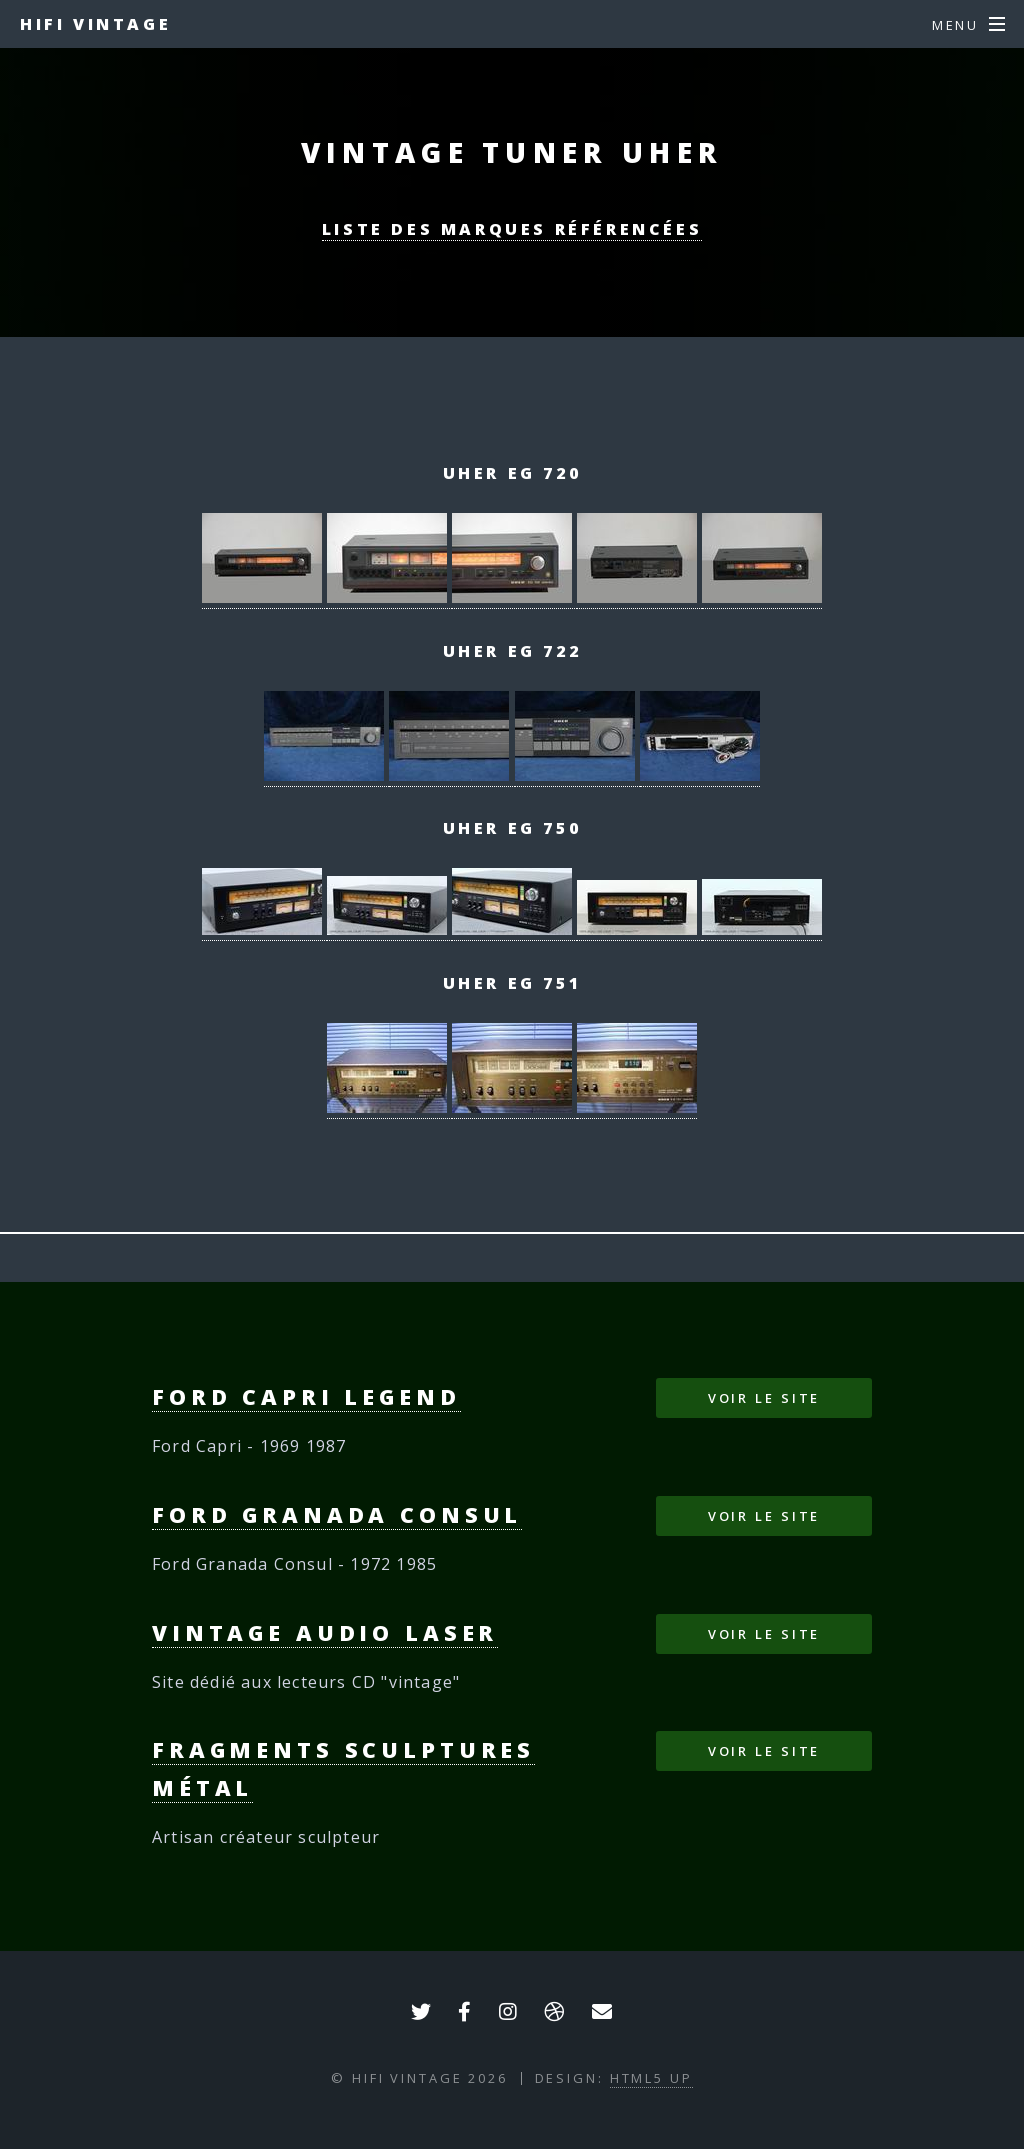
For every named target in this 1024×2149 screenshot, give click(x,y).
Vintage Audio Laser (325, 1632)
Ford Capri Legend (306, 1396)
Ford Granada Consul (337, 1514)
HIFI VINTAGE (95, 24)
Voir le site (764, 1398)
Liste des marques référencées (512, 229)
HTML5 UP (651, 2078)
